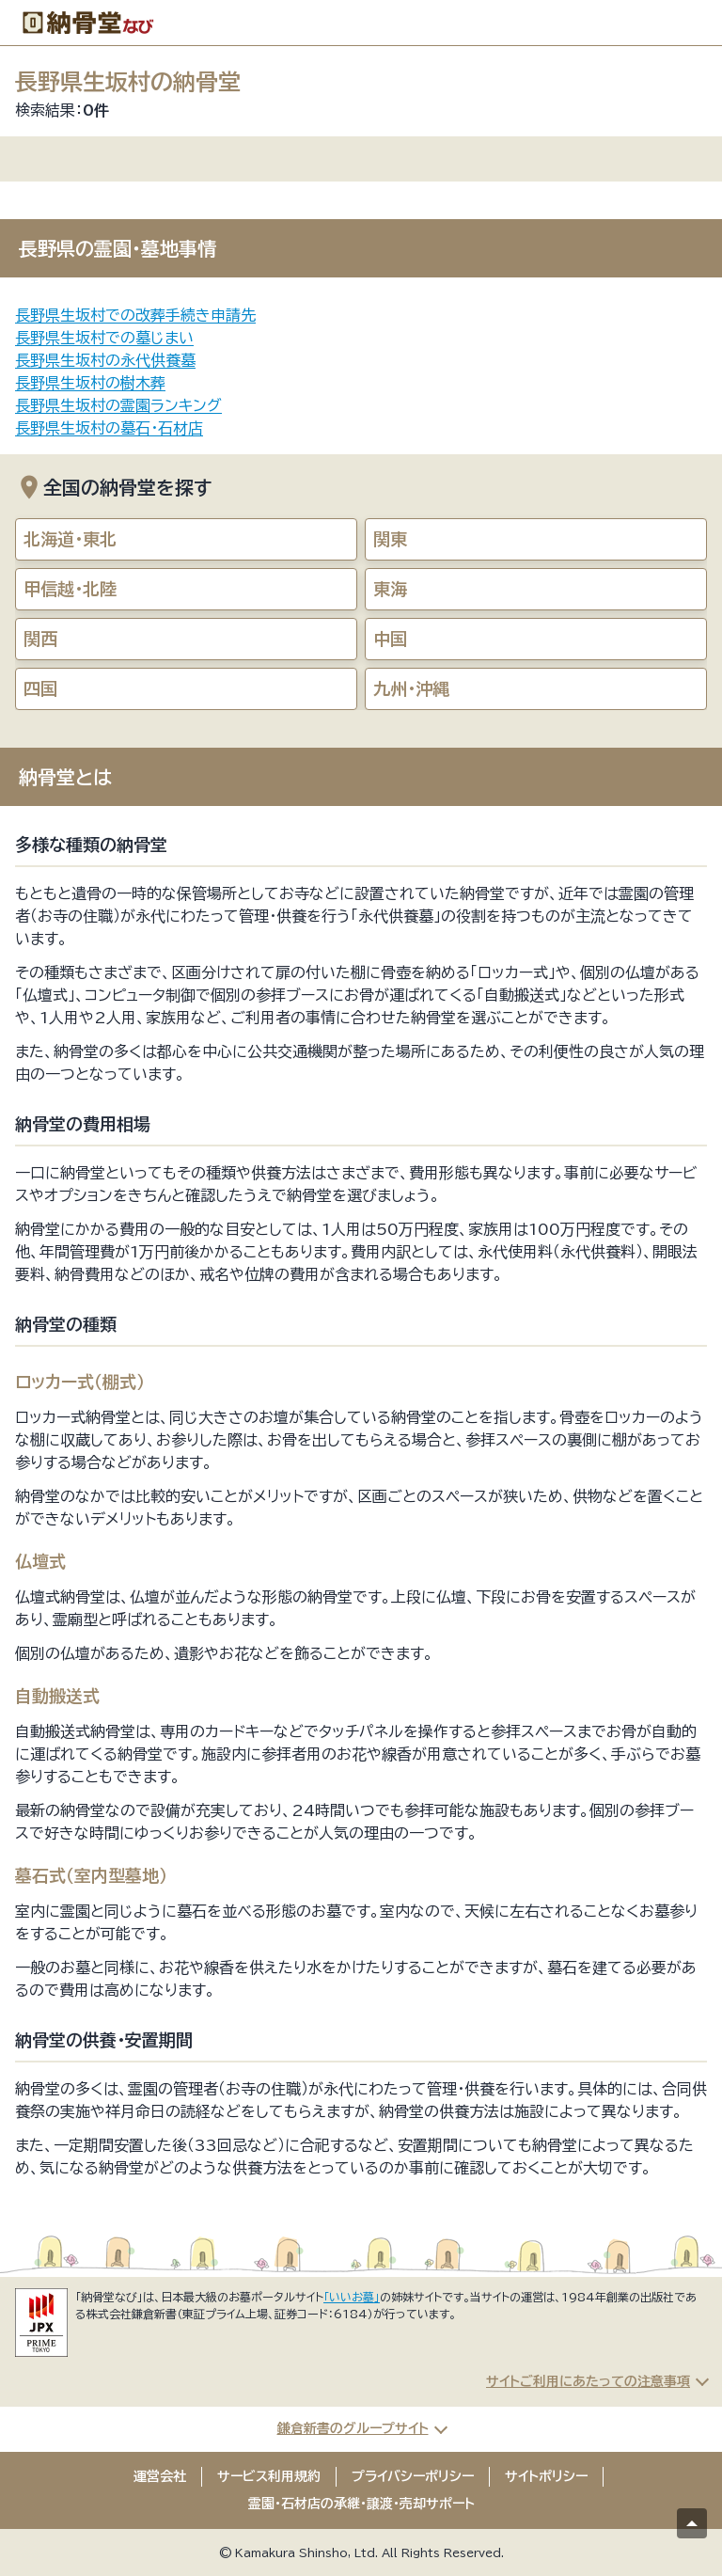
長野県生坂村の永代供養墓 (105, 360)
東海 (390, 588)
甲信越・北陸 (70, 588)
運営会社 (159, 2476)
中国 (390, 638)
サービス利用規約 (269, 2476)
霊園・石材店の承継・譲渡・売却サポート (361, 2503)
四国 (40, 688)
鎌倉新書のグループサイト (353, 2428)
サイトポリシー (546, 2476)
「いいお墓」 (351, 2296)
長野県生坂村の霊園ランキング (118, 405)
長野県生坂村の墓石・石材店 (109, 427)
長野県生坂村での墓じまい (104, 337)
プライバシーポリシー (413, 2476)
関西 (40, 638)
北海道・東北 (70, 538)
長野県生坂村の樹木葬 (90, 382)
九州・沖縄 (411, 688)
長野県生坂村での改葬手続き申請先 (135, 315)
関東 (390, 538)
